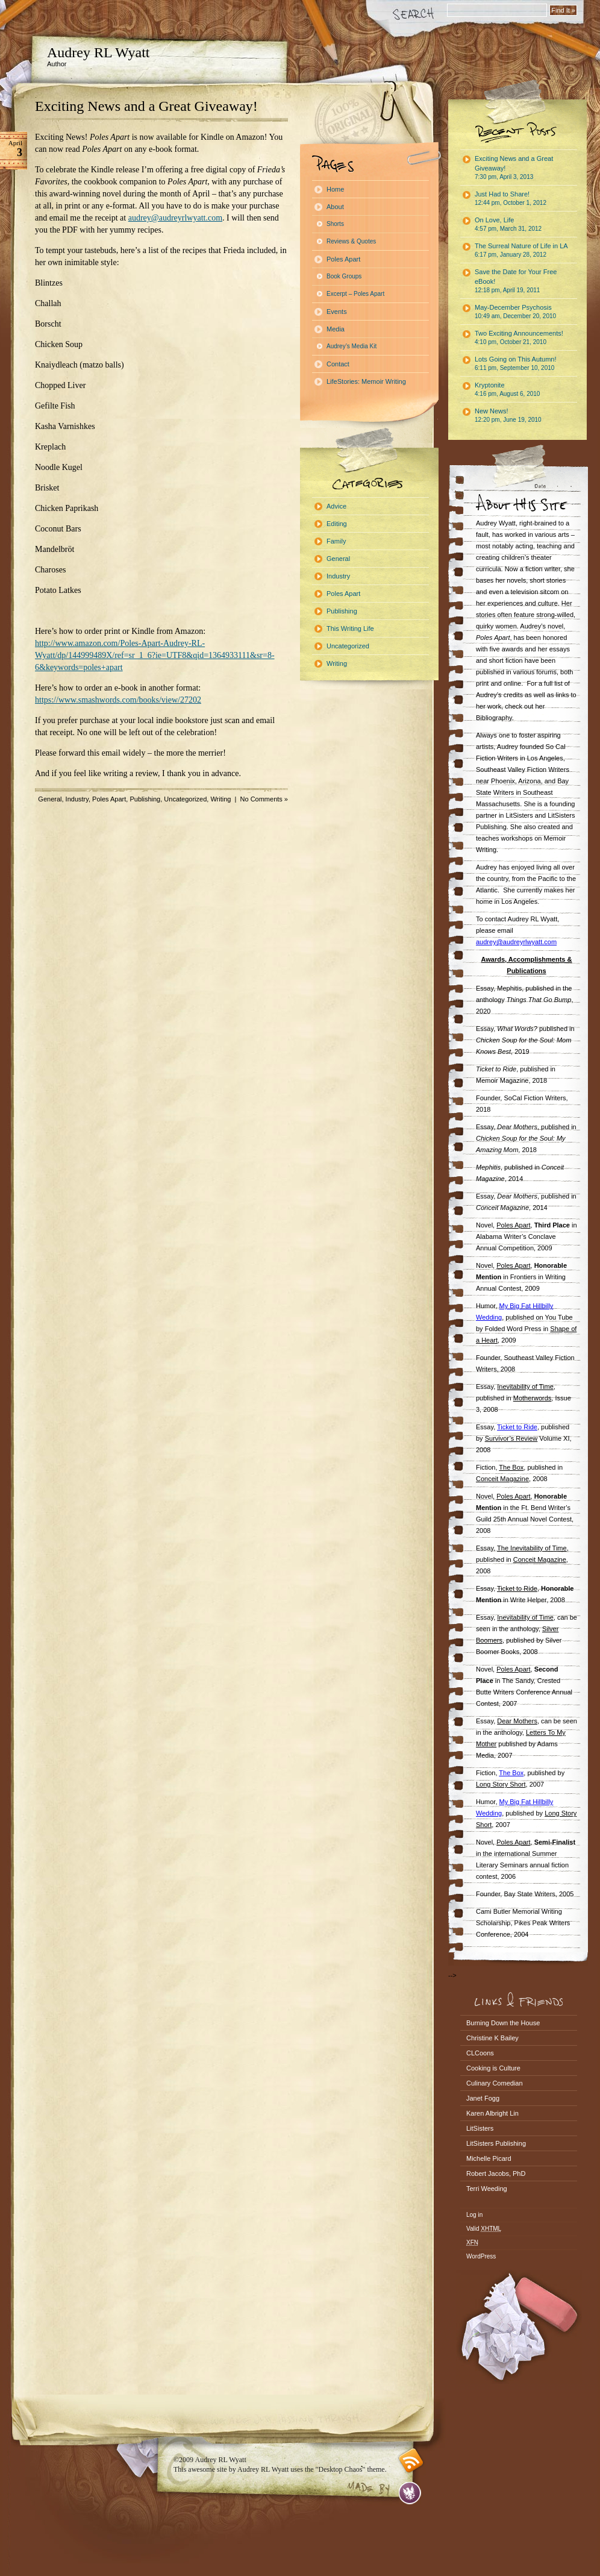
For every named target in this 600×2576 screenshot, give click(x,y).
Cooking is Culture (493, 2068)
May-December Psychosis (515, 311)
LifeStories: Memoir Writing (366, 381)
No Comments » (264, 799)
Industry (77, 799)
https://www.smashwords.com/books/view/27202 (118, 699)
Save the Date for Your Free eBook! (516, 280)
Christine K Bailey (492, 2038)
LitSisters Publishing (496, 2143)
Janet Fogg (482, 2098)
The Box (511, 1772)
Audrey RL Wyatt (98, 52)
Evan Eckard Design (410, 2493)
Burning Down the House (503, 2022)
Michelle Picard (488, 2158)
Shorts (335, 224)
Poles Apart (109, 799)
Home (335, 189)
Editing (337, 523)
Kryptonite (507, 389)
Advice (336, 506)
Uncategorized (185, 799)
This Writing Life (350, 628)
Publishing (145, 799)
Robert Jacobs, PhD (495, 2173)
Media (336, 329)
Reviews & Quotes (351, 241)
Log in (474, 2214)
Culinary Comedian (494, 2083)
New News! (508, 415)
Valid (483, 2228)
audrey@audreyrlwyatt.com (175, 217)
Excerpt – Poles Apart (355, 293)
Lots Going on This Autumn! (516, 363)
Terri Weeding (486, 2188)
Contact (338, 364)
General (49, 799)
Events (337, 311)
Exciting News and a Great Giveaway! (146, 106)
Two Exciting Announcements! (519, 337)
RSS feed (411, 2460)
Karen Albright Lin (492, 2113)
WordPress (481, 2256)
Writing (220, 799)
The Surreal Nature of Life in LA (521, 250)
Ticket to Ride (517, 1427)
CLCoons (480, 2053)
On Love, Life (508, 224)
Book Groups (344, 276)
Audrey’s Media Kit (352, 346)
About (335, 206)
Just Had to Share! (510, 198)
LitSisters (479, 2128)
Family (336, 541)
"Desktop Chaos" (341, 2469)
